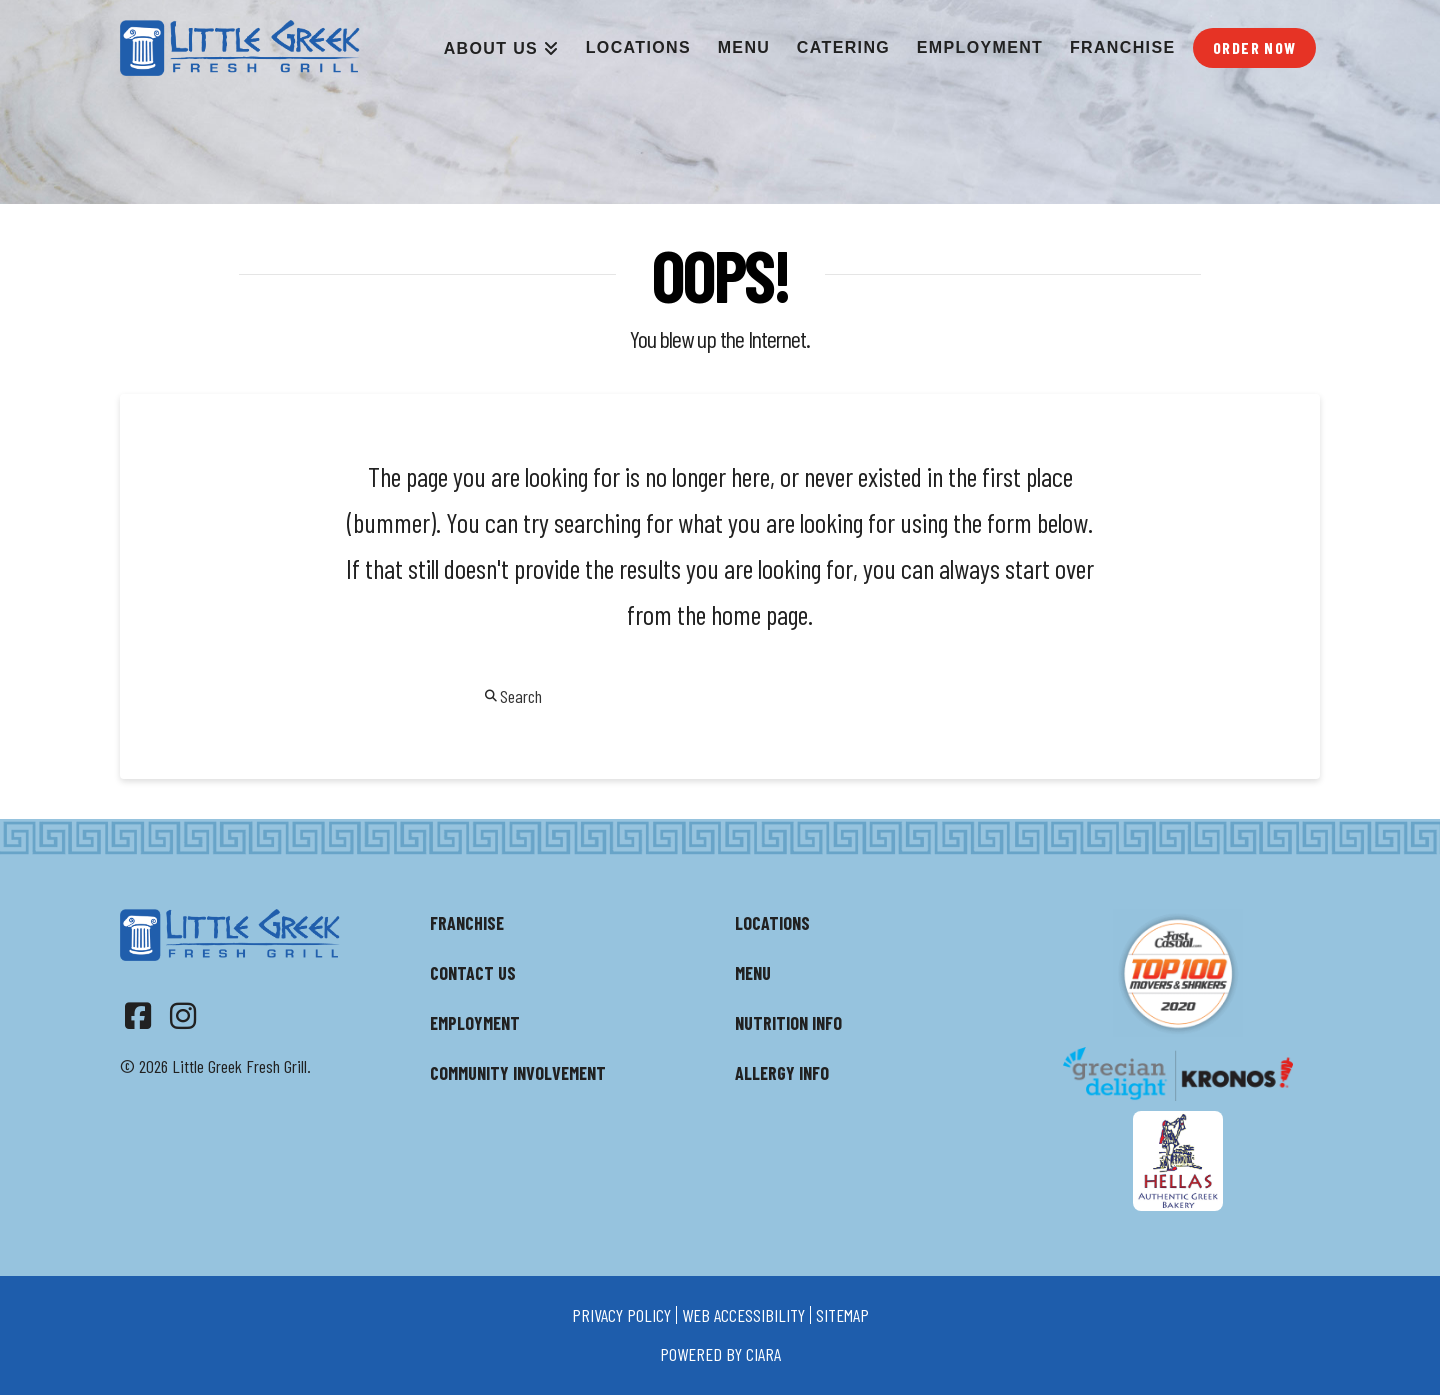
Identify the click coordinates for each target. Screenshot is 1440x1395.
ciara (763, 1354)
